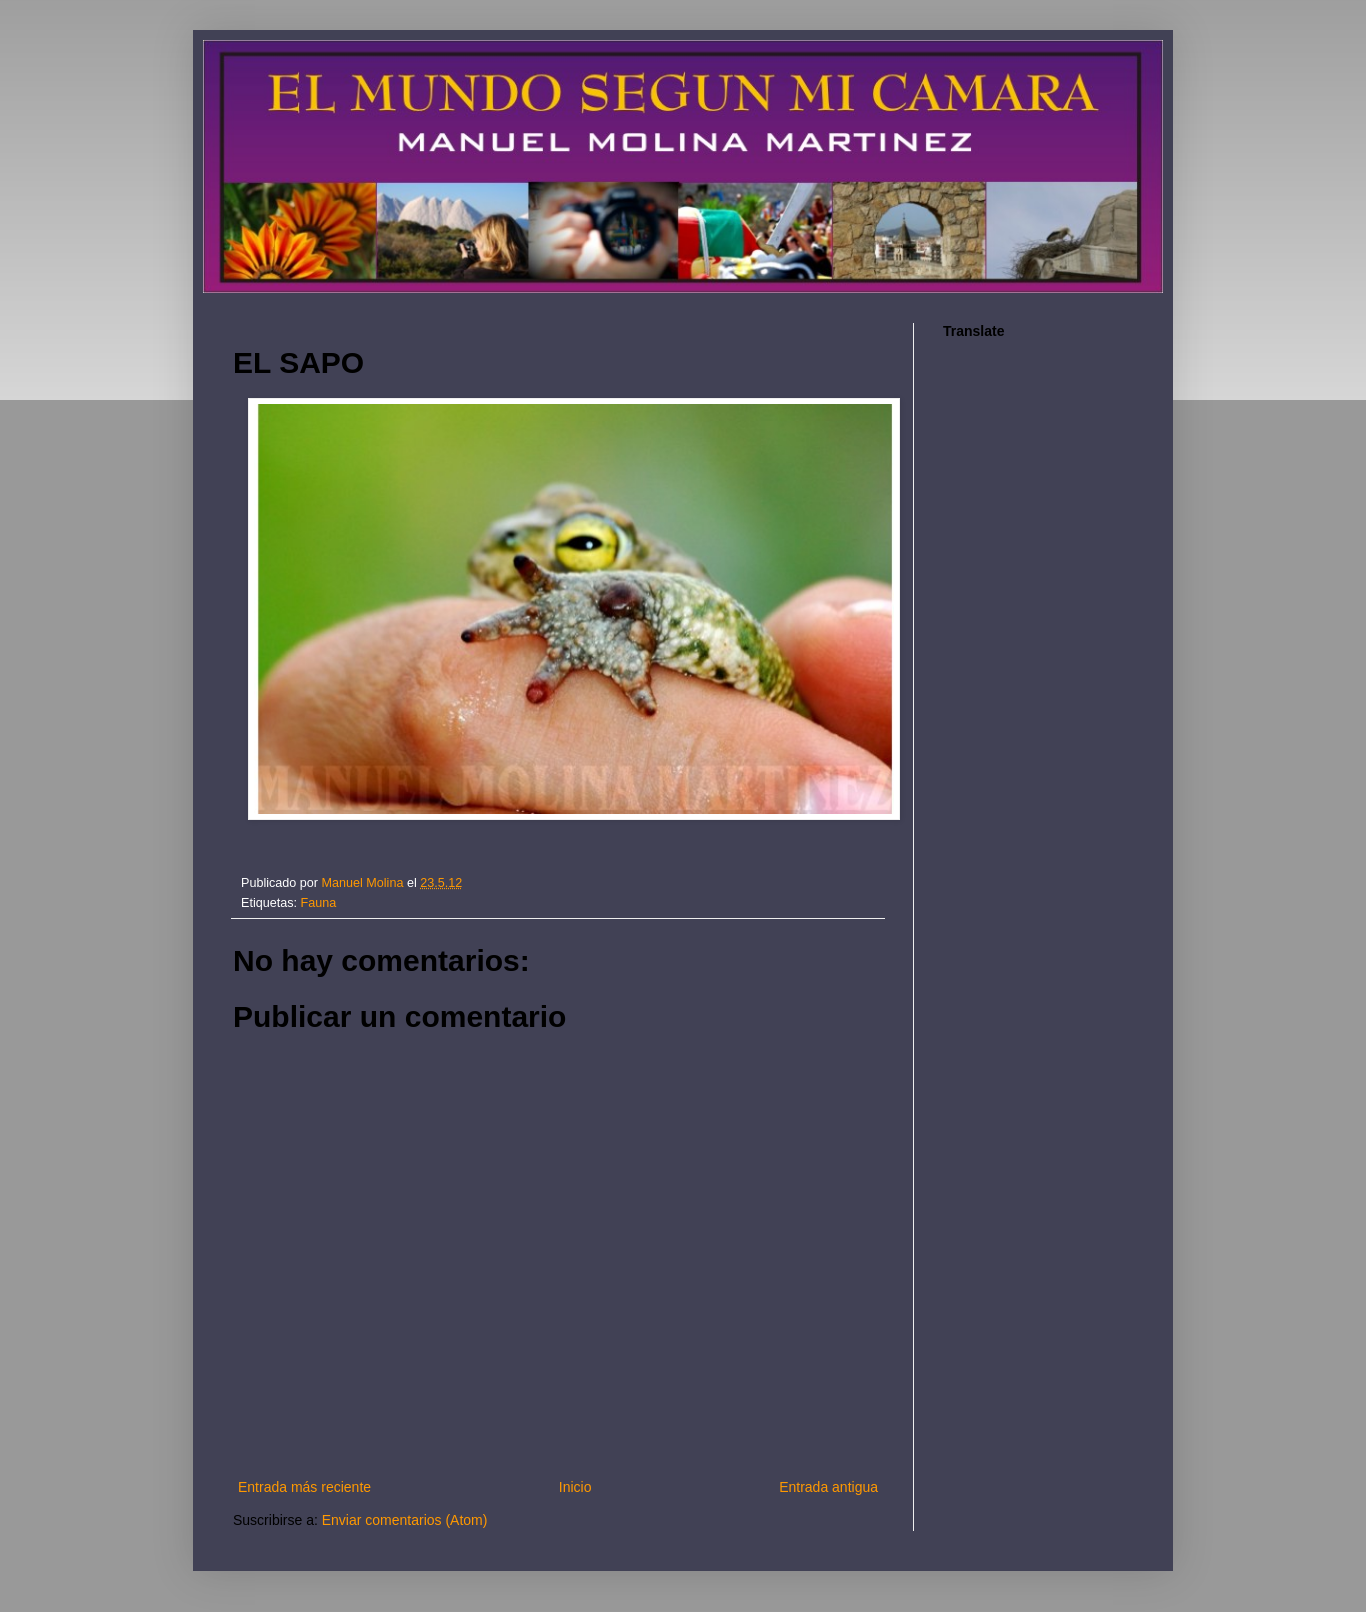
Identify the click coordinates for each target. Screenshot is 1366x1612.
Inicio (575, 1487)
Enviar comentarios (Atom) (405, 1520)
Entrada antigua (828, 1487)
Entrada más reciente (304, 1487)
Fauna (319, 903)
